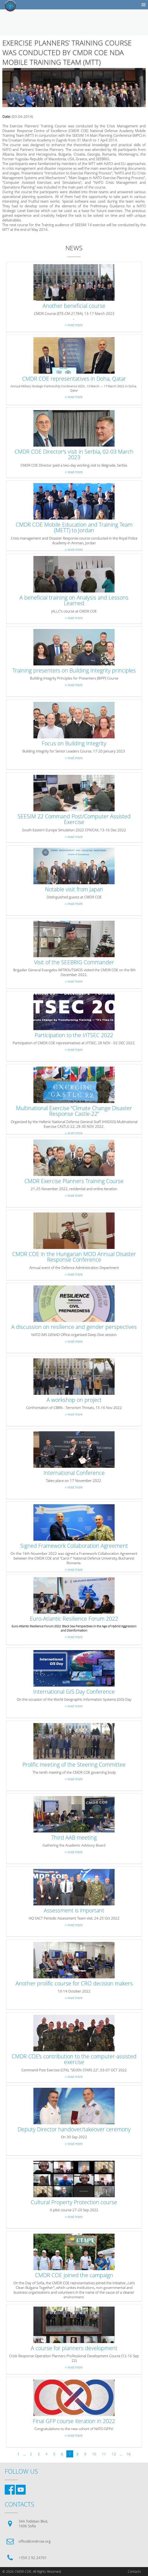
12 (114, 2454)
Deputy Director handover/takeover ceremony (74, 2129)
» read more (74, 325)
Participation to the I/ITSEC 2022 (74, 1035)
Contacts (134, 2571)
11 (104, 2454)
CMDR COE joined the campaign (74, 2275)
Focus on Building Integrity (74, 744)
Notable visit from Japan (74, 889)
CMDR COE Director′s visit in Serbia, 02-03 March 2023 (74, 455)
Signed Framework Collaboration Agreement (74, 1546)
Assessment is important (74, 1911)
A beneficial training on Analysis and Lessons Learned (74, 601)
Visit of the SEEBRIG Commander (74, 962)
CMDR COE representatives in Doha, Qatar (74, 379)
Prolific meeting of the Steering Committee (74, 1765)
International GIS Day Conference (74, 1692)
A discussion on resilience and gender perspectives (74, 1327)
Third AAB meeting (74, 1838)
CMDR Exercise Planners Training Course (74, 1181)
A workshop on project (74, 1400)
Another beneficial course (74, 306)
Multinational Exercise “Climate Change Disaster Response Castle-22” (74, 1111)
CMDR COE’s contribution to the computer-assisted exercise (74, 2059)
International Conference (74, 1473)
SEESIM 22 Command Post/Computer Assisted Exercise (74, 819)
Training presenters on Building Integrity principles (74, 671)
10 (94, 2454)
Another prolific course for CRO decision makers (74, 1984)
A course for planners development (74, 2348)
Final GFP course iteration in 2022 (74, 2421)
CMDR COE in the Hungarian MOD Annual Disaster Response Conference (74, 1257)
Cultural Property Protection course (74, 2202)
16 (128, 2454)
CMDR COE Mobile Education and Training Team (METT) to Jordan (74, 528)
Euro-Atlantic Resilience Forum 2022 (74, 1619)
